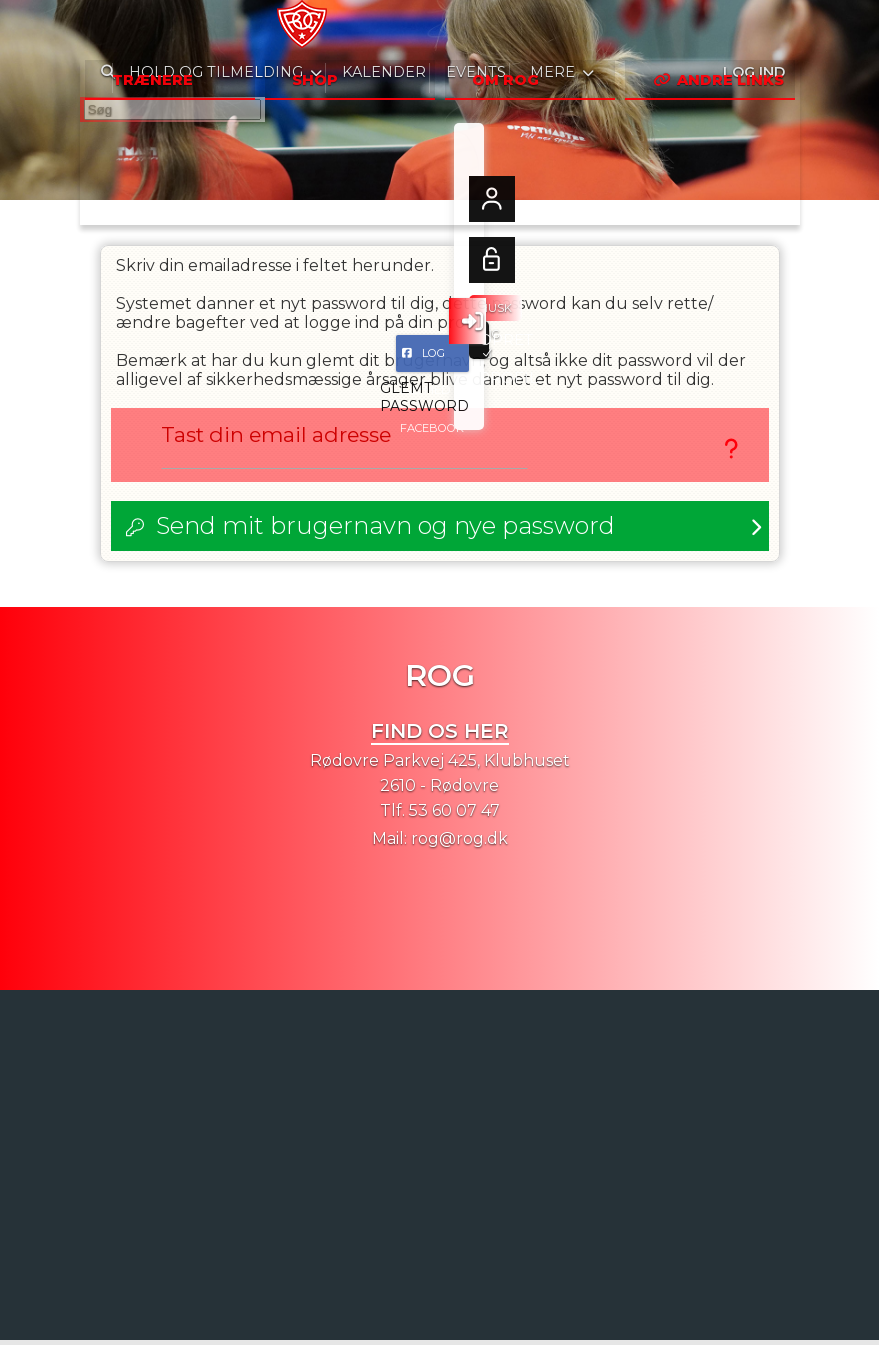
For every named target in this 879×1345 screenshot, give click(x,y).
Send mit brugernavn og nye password (385, 530)
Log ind (752, 29)
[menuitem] (110, 30)
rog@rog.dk (459, 843)
